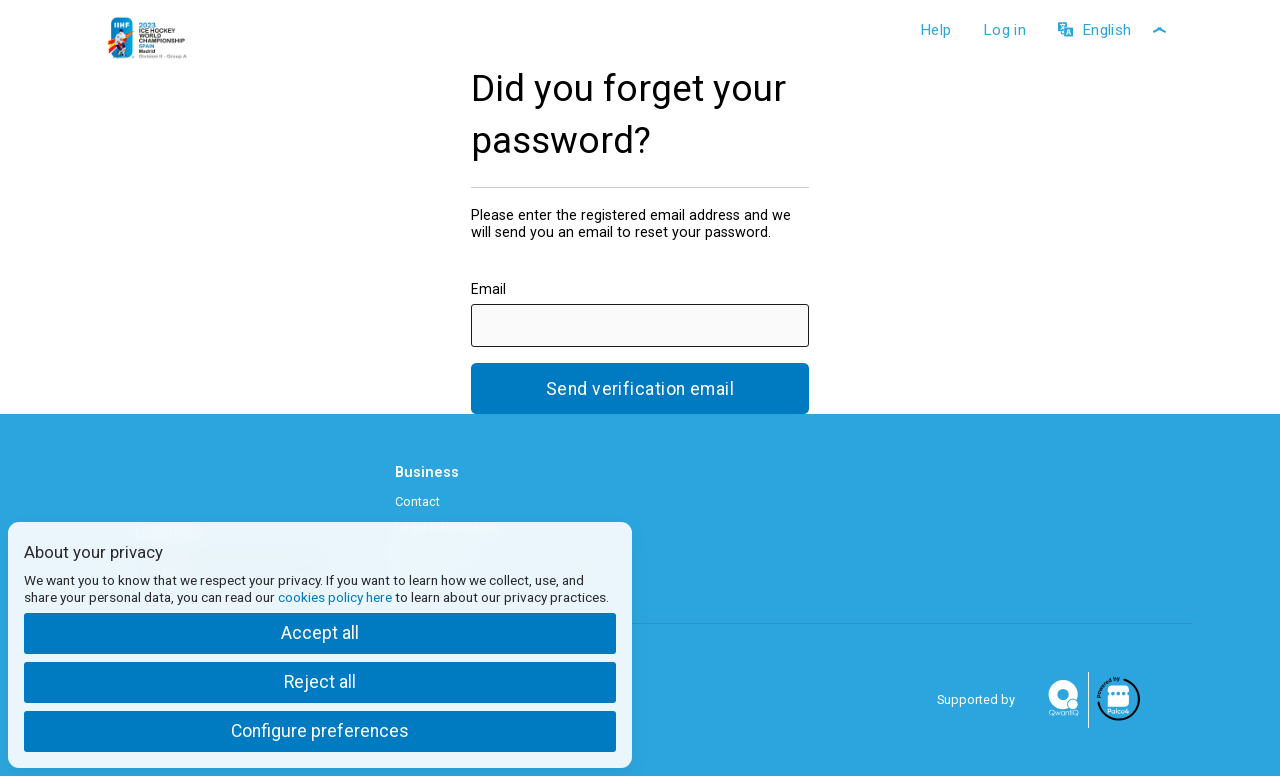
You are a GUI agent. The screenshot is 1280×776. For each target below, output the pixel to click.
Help (935, 30)
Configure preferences (320, 731)
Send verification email (640, 389)
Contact (417, 501)
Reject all (320, 682)
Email (488, 289)
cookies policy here (335, 597)
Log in (1004, 30)
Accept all (320, 633)
